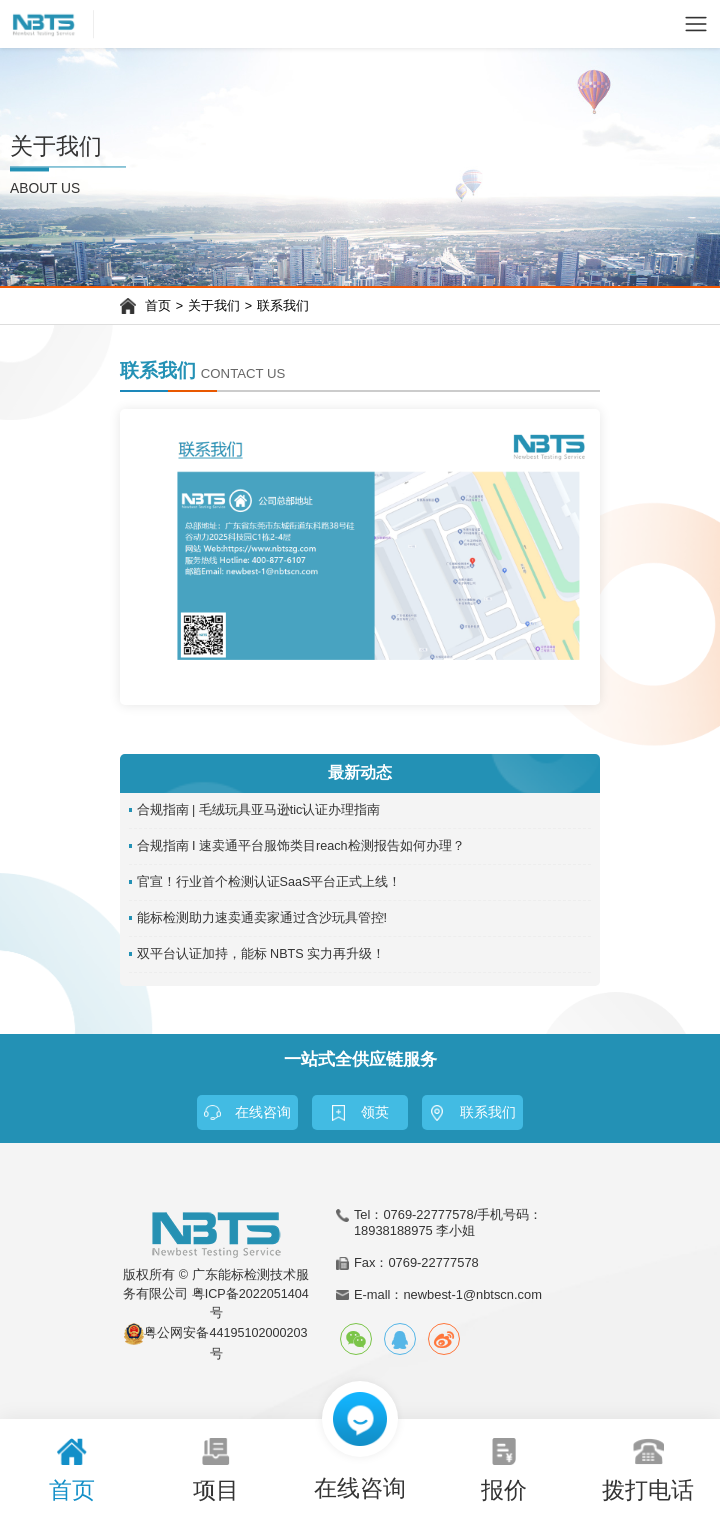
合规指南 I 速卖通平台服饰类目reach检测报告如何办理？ (301, 846)
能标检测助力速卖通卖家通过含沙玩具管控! (262, 918)
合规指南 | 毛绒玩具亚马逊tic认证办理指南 (259, 810)
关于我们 (214, 306)
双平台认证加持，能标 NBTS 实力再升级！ (261, 954)
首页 (158, 306)
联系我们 (283, 306)
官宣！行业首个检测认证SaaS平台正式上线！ (269, 882)
